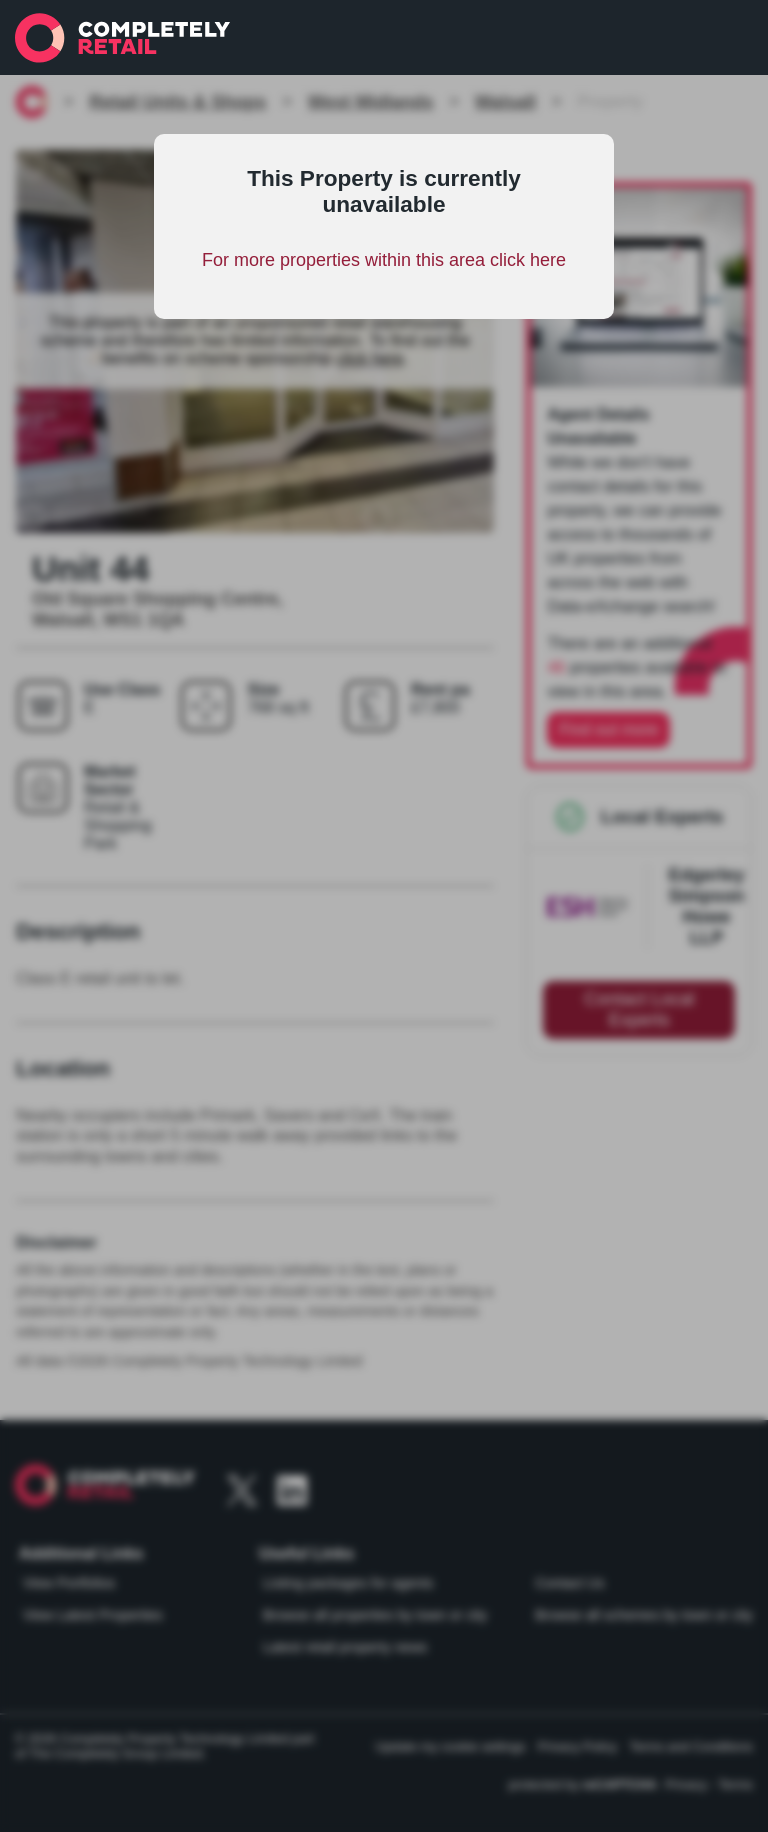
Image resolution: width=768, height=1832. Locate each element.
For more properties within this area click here (384, 260)
